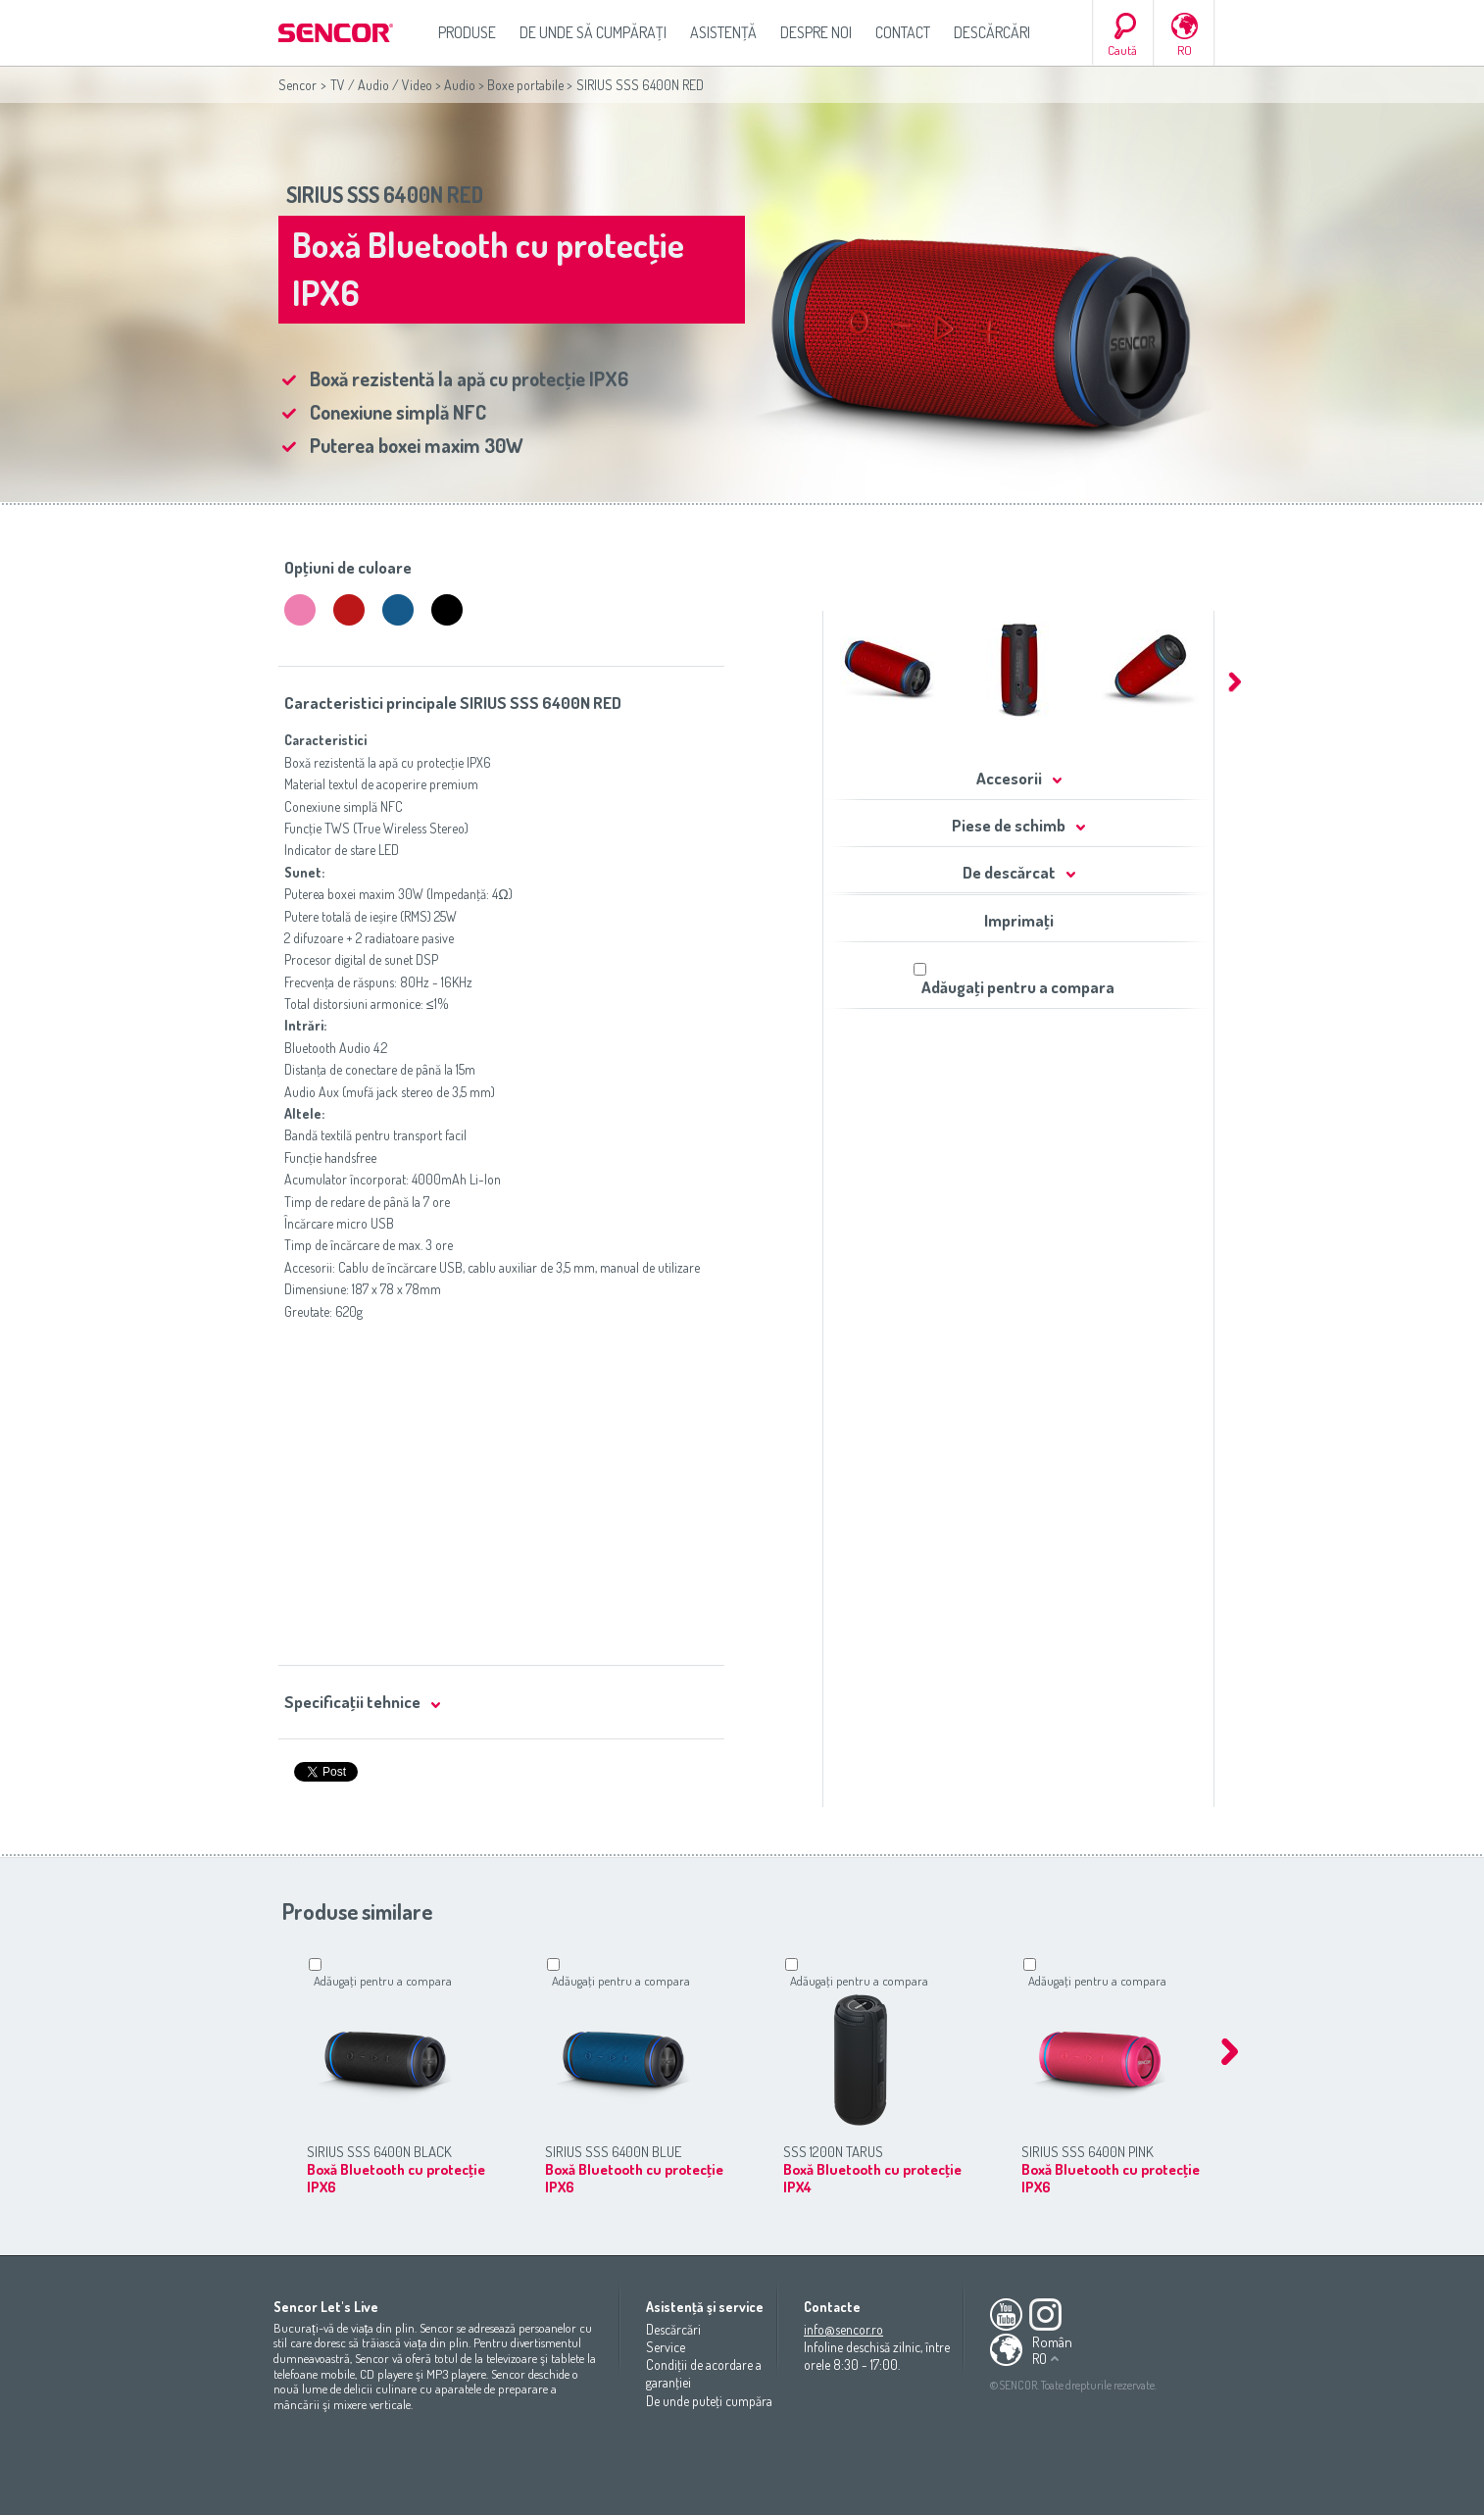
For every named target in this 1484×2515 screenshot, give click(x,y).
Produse (467, 32)
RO (1184, 50)
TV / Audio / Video (381, 84)
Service (665, 2347)
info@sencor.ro (843, 2329)
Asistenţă (723, 32)
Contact (902, 32)
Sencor (297, 84)
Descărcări (992, 32)
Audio (459, 84)
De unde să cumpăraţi (593, 32)
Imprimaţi (1019, 920)
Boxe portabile (525, 84)
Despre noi (816, 32)
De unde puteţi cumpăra (709, 2400)
